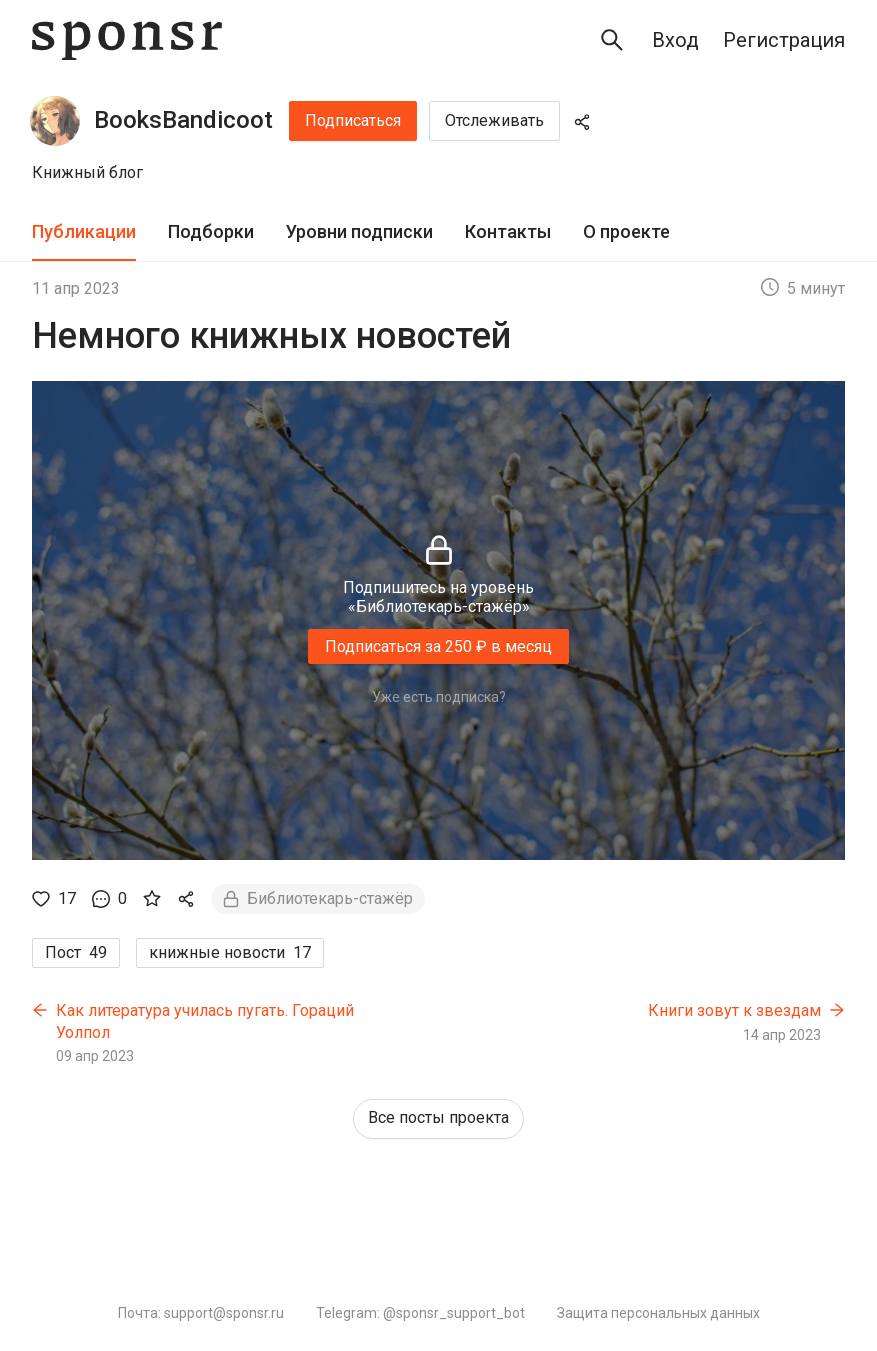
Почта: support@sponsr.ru (201, 1313)
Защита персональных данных (658, 1313)
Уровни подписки (359, 231)
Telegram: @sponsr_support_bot (420, 1313)
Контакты (508, 231)
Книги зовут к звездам (734, 1010)
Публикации (84, 231)
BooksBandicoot (183, 120)
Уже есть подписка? (439, 697)
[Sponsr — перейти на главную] (127, 40)
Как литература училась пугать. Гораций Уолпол (205, 1021)
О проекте (626, 231)
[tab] (84, 232)
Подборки (211, 231)
